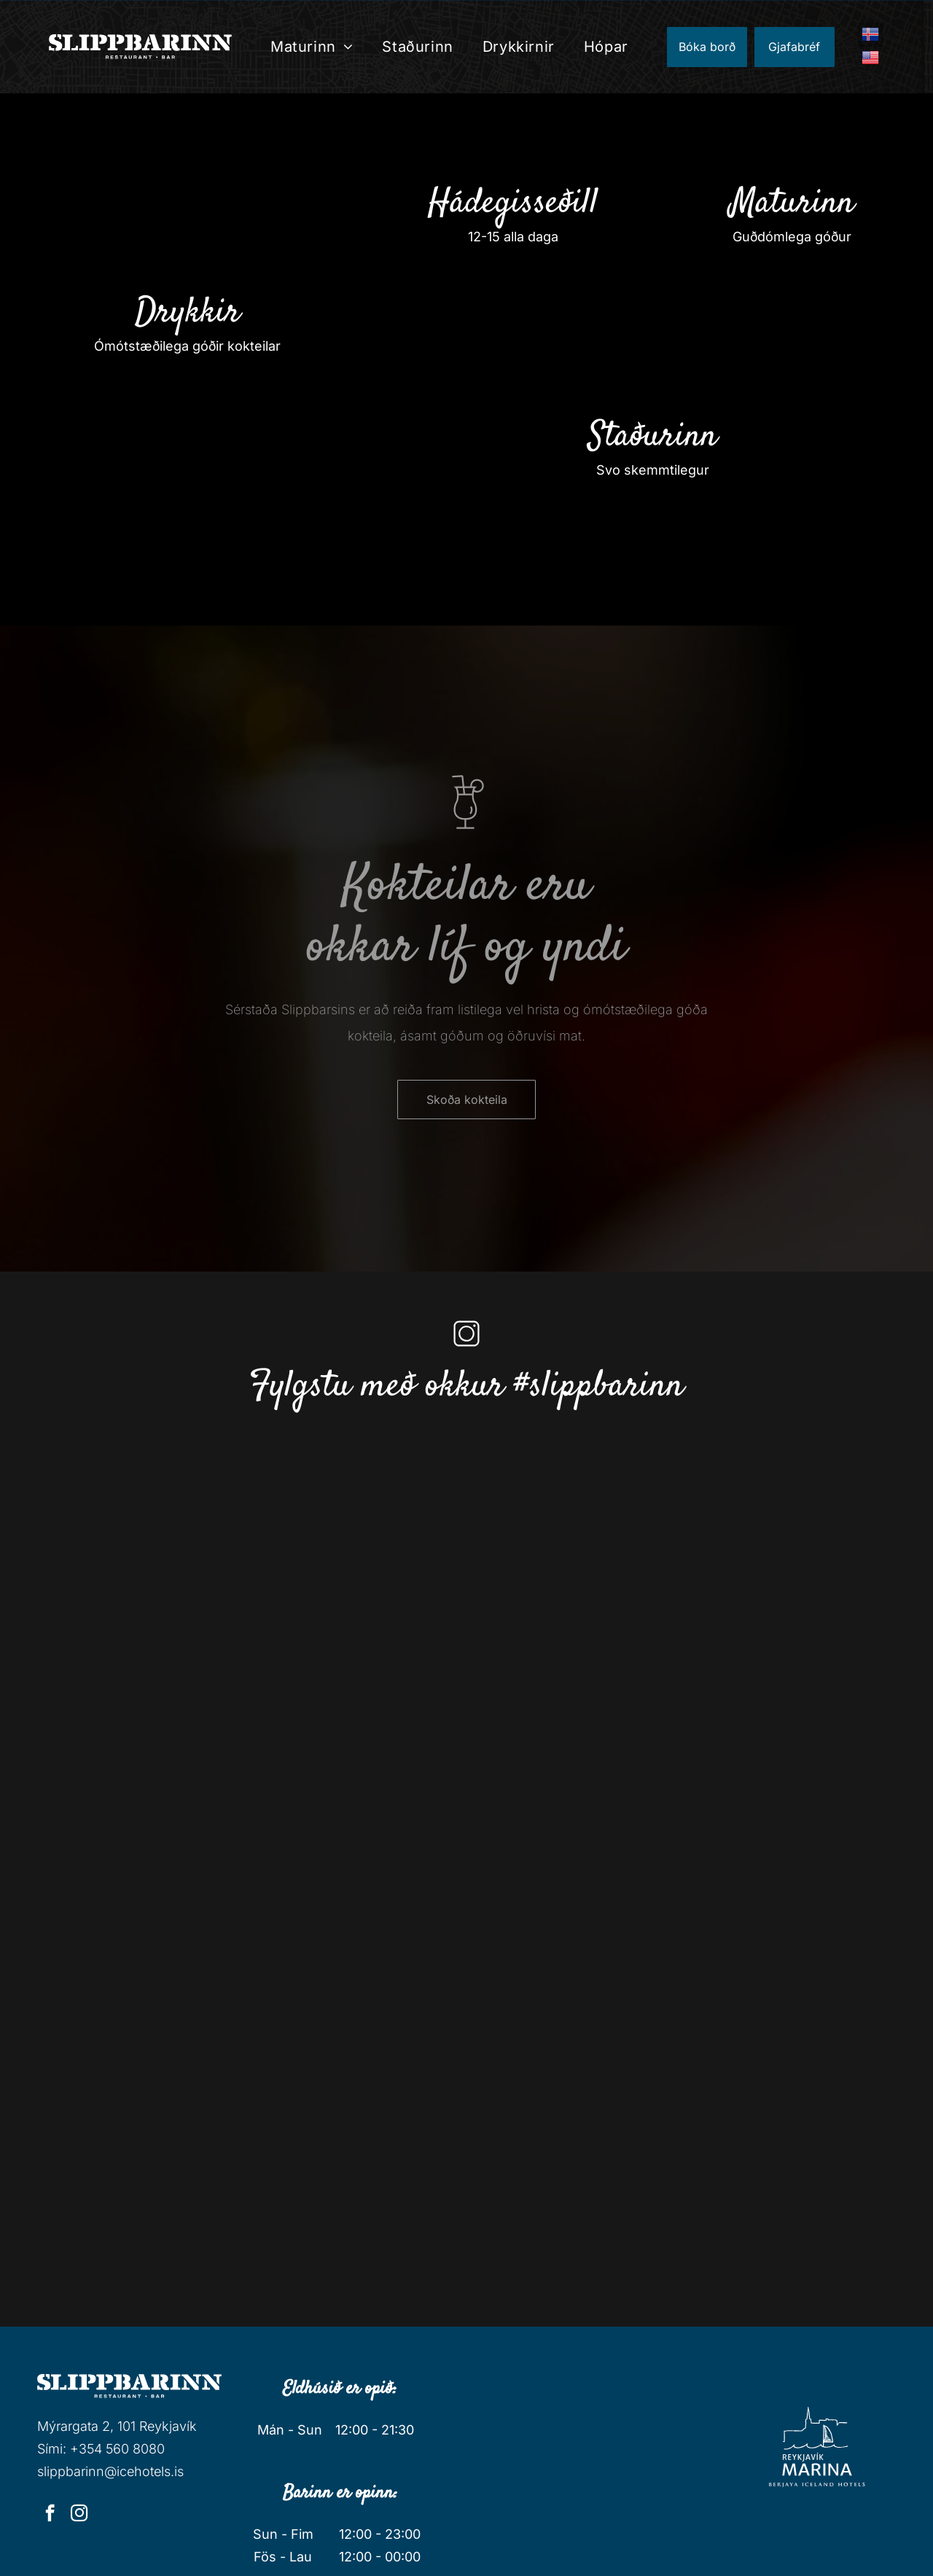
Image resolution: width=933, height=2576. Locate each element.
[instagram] (79, 2514)
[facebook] (50, 2514)
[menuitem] (311, 47)
